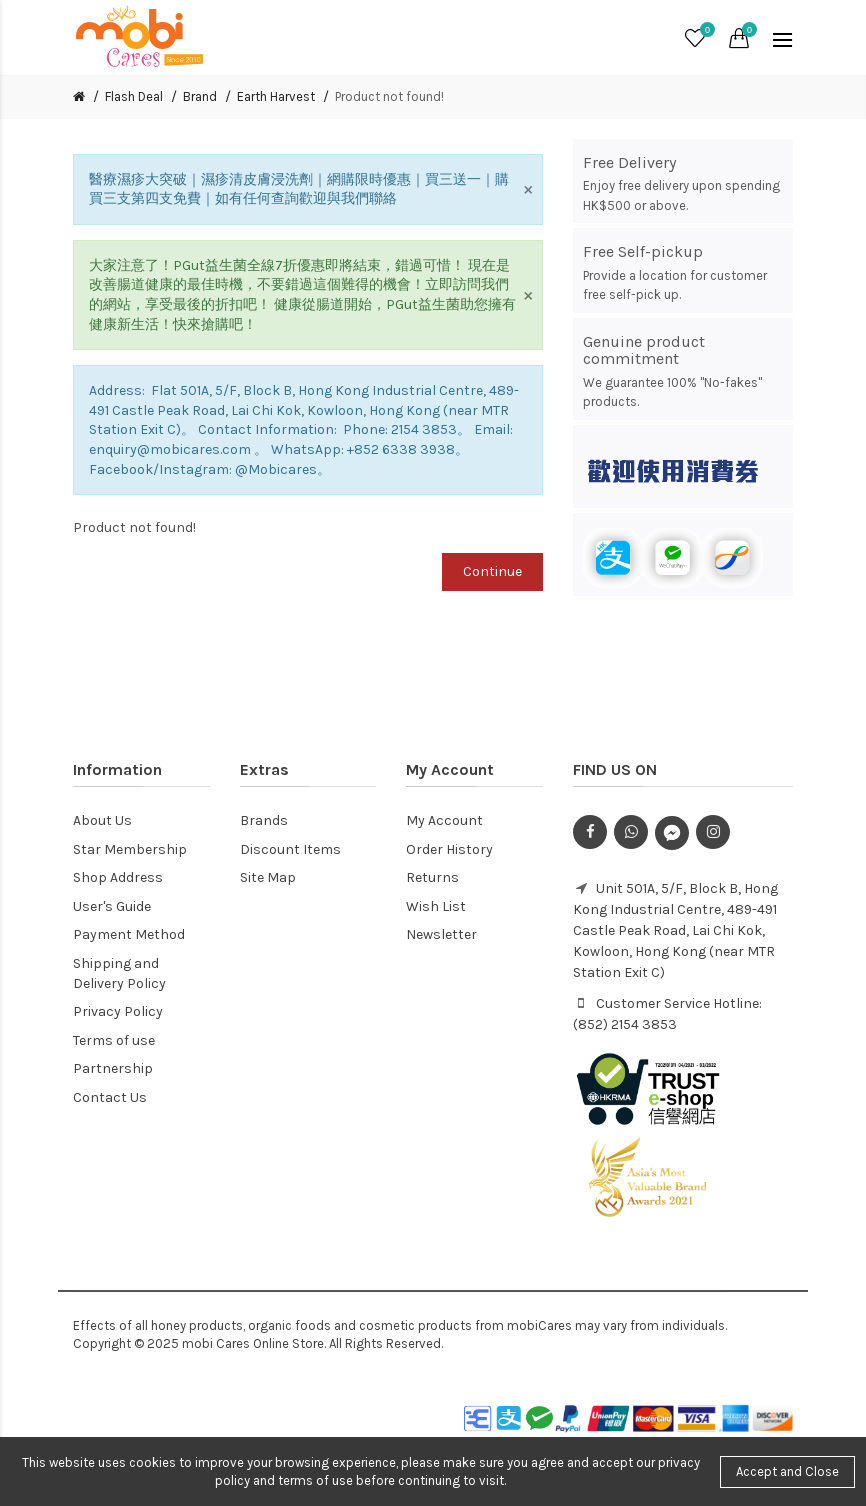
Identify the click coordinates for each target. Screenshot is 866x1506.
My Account (444, 820)
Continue (492, 571)
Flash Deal (134, 96)
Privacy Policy (118, 1011)
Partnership (113, 1068)
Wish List (436, 906)
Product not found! (389, 96)
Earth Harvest (276, 96)
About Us (102, 820)
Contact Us (110, 1097)
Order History (449, 849)
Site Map (268, 877)
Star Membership (130, 849)
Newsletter (441, 934)
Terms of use (114, 1040)
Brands (264, 820)
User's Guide (112, 906)
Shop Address (118, 877)
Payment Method (129, 934)
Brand (200, 96)
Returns (432, 877)
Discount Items (290, 849)
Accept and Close (787, 1471)
